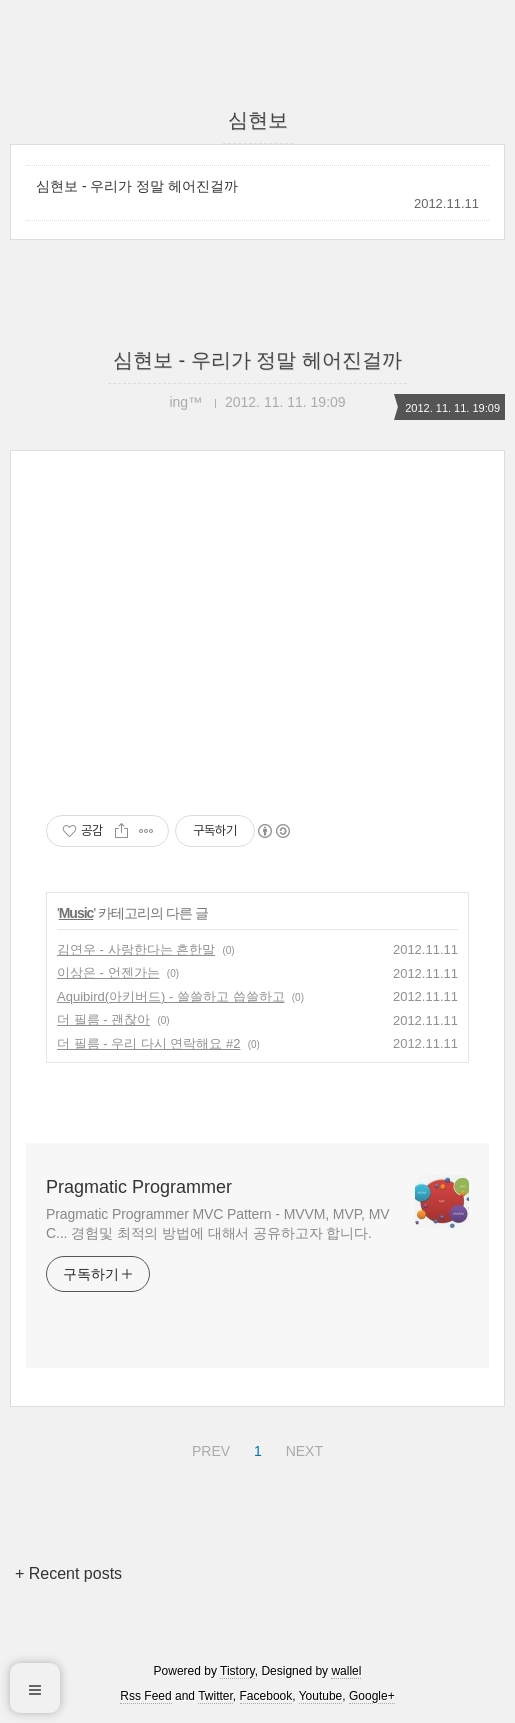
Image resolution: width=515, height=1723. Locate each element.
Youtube (321, 1696)
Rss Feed (145, 1696)
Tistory (237, 1671)
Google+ (372, 1696)
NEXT (302, 1448)
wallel (346, 1671)
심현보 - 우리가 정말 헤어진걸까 (137, 186)
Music (76, 913)
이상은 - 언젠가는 (108, 972)
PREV (208, 1448)
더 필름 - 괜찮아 (103, 1019)
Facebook (266, 1696)
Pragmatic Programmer (139, 1187)
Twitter (215, 1696)
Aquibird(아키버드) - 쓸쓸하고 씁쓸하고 (171, 996)
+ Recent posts (68, 1573)
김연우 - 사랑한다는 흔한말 (136, 949)
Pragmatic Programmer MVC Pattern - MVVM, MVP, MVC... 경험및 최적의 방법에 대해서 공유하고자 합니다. (217, 1223)
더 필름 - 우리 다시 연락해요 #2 (148, 1043)
